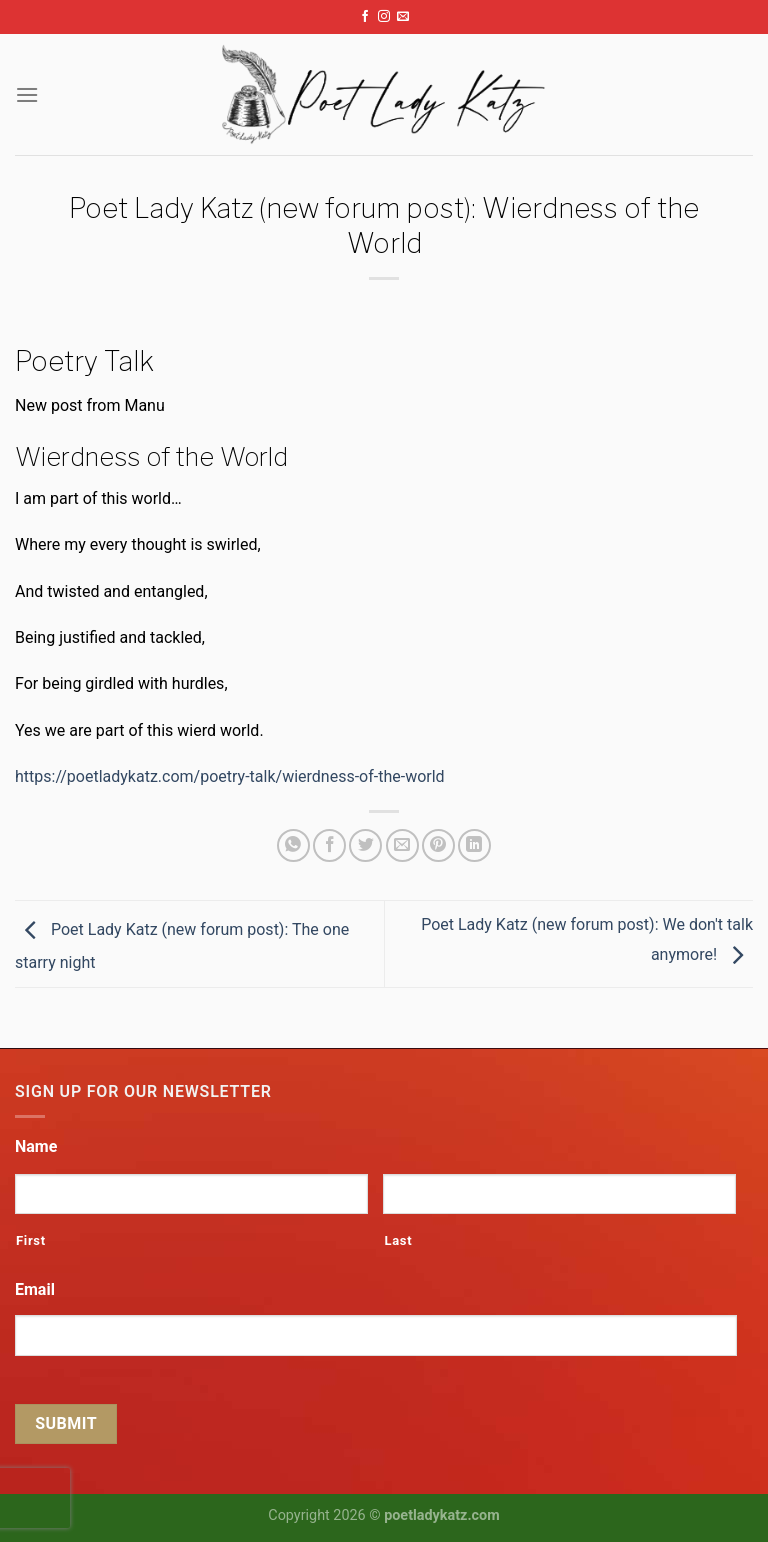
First (31, 1240)
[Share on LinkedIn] (474, 845)
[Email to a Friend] (402, 845)
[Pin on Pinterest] (438, 845)
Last (398, 1240)
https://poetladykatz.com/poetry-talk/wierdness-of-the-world (230, 776)
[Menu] (27, 94)
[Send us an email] (403, 17)
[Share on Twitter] (365, 845)
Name (36, 1146)
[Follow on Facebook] (365, 17)
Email (35, 1289)
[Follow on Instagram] (384, 17)
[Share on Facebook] (329, 845)
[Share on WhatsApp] (293, 845)
